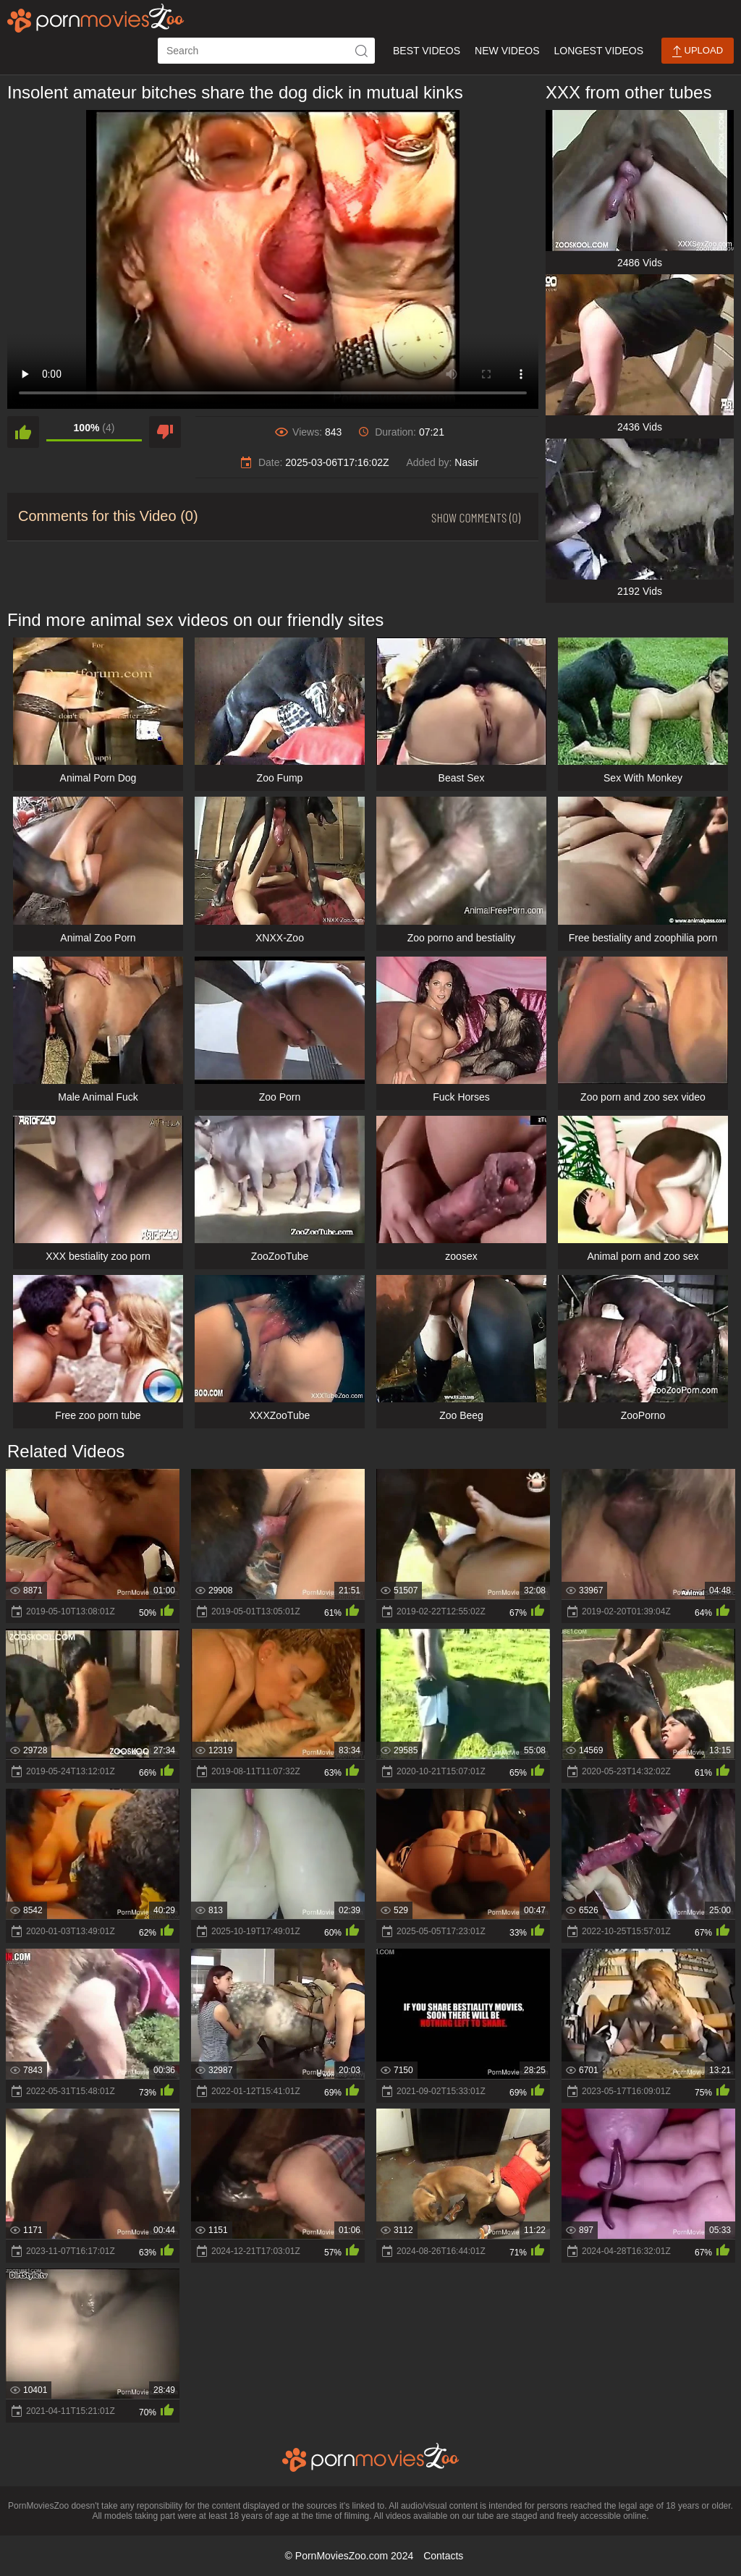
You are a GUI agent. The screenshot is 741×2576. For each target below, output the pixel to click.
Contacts (443, 2556)
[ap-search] (266, 51)
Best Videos (426, 50)
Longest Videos (598, 50)
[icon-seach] (362, 51)
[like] (23, 432)
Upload (697, 51)
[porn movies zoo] (96, 18)
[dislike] (165, 432)
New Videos (507, 50)
